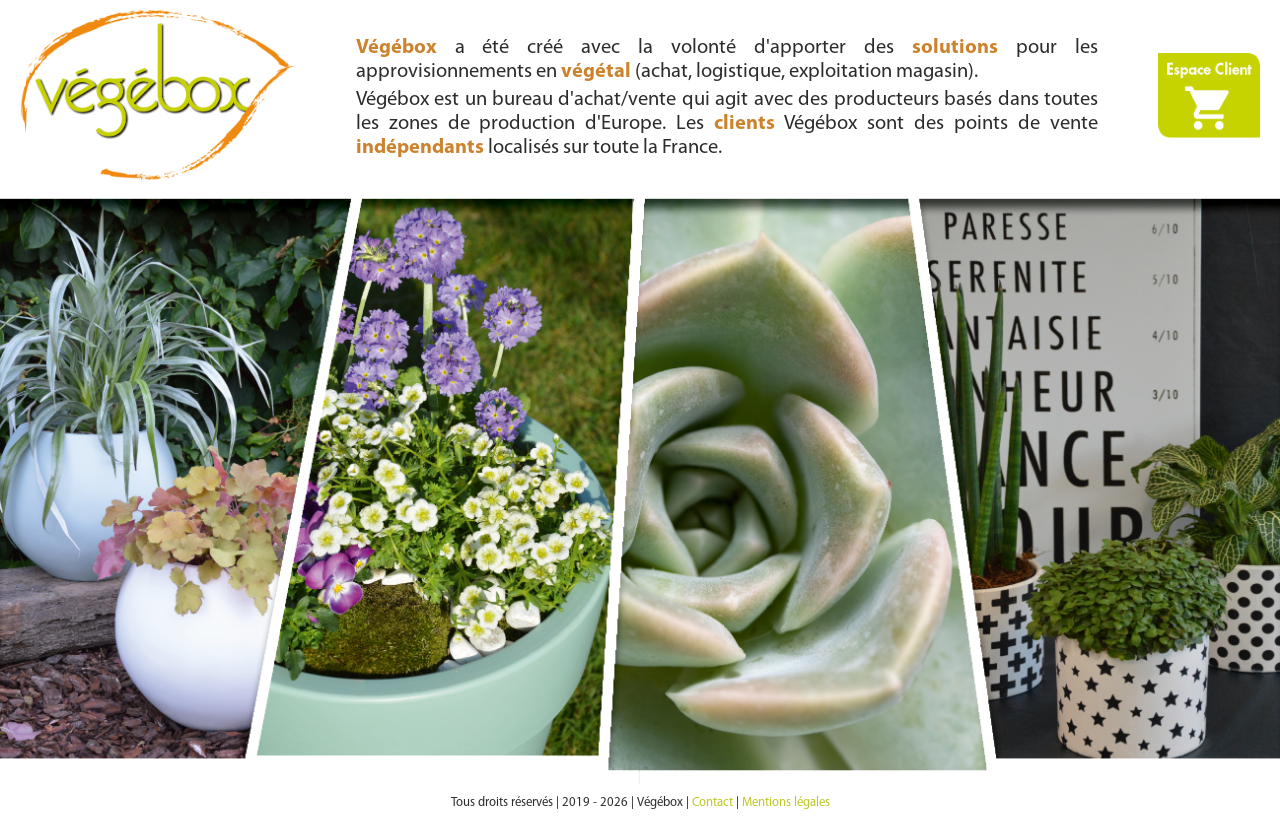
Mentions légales (786, 802)
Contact (712, 802)
